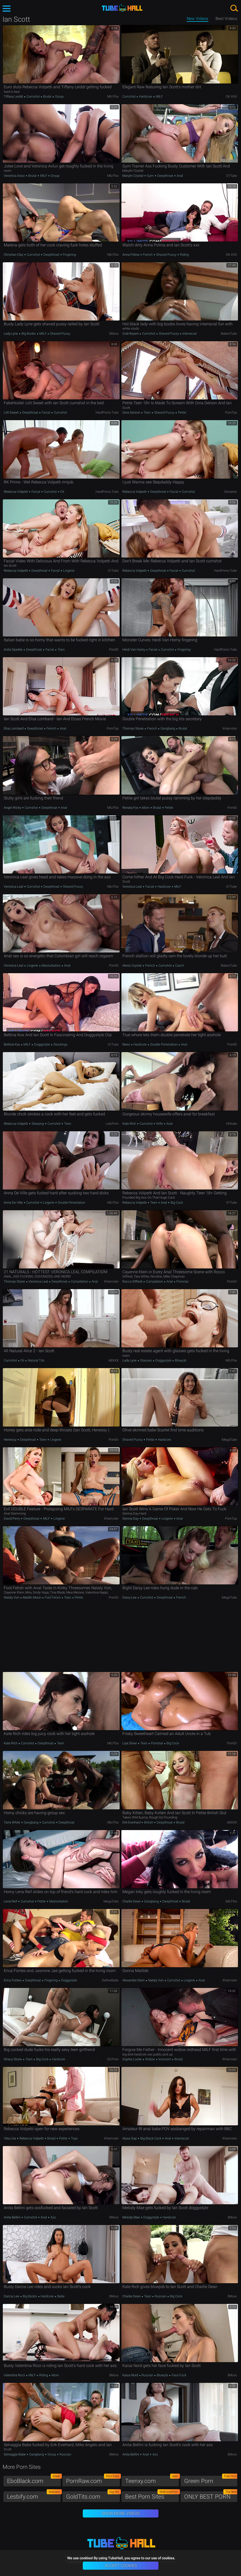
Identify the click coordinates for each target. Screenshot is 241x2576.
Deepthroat (165, 176)
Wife (159, 1123)
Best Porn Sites (152, 2495)
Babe (61, 2296)
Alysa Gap (130, 2138)
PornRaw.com (93, 2479)
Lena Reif (11, 1901)
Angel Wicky (13, 807)
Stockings (60, 1044)
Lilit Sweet (11, 412)
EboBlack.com (34, 2479)
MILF (159, 96)
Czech (179, 965)
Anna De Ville (13, 1202)
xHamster (229, 728)
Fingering (69, 254)
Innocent (165, 2059)
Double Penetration (163, 1044)
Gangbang (168, 728)
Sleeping (38, 1123)
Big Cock (176, 1202)
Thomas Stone (133, 728)
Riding (184, 254)
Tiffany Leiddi (14, 96)
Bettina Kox (12, 1044)
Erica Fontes (13, 1980)
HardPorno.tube (107, 412)
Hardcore (145, 96)
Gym (150, 176)
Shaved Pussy (166, 254)
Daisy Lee (129, 1597)
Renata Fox (130, 807)
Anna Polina (131, 254)
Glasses (146, 1360)
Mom (145, 807)
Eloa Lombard (14, 728)
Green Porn (211, 2479)
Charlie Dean (131, 1901)
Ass (53, 2217)
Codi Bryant (130, 333)
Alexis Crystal (132, 965)
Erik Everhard (131, 1822)
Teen (147, 412)
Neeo (126, 1044)
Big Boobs (29, 333)
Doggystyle (42, 1044)
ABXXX (114, 1360)
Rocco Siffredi (132, 1281)
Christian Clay (14, 254)
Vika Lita (10, 2138)
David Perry (12, 1518)
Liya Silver (130, 1743)
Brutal (47, 96)
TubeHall (122, 8)
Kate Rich (129, 1123)
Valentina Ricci (15, 2375)
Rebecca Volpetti (16, 492)
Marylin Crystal (133, 176)
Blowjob (180, 1360)
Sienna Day (130, 1518)
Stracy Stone (13, 2059)
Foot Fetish (52, 1597)
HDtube (231, 1123)
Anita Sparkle (13, 649)
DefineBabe (110, 1980)
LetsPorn (112, 1123)
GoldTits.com (93, 2495)
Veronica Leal (14, 886)
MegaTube (229, 1439)
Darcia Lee (12, 2296)
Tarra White (12, 1822)
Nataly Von (12, 1597)
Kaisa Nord (130, 2375)
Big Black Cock (151, 2138)
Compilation (79, 1281)
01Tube (231, 176)
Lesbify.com (34, 2495)
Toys (74, 2138)
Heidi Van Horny (134, 649)
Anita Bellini (12, 2217)
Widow (150, 2059)
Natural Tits (35, 1360)
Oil (62, 492)
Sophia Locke (132, 2059)
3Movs (114, 333)
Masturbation (51, 965)
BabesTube (229, 333)
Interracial (189, 333)
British (148, 1822)
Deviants (230, 492)
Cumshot (33, 96)
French (147, 254)
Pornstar (182, 1281)
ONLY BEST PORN (211, 2495)
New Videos (197, 18)
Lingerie (68, 570)
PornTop (231, 412)
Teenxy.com (152, 2479)
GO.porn (113, 2059)
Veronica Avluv (14, 176)
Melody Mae (131, 2217)
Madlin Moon (32, 1597)
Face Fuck (178, 2375)
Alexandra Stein (133, 1980)
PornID (114, 649)
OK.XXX (231, 96)
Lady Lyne (11, 333)
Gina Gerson (131, 412)
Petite (181, 412)
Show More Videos (121, 2513)
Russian (160, 2296)
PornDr (232, 1281)
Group (59, 96)
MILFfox (113, 96)
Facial (46, 412)
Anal (179, 176)
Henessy (10, 1439)
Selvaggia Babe (15, 2454)
